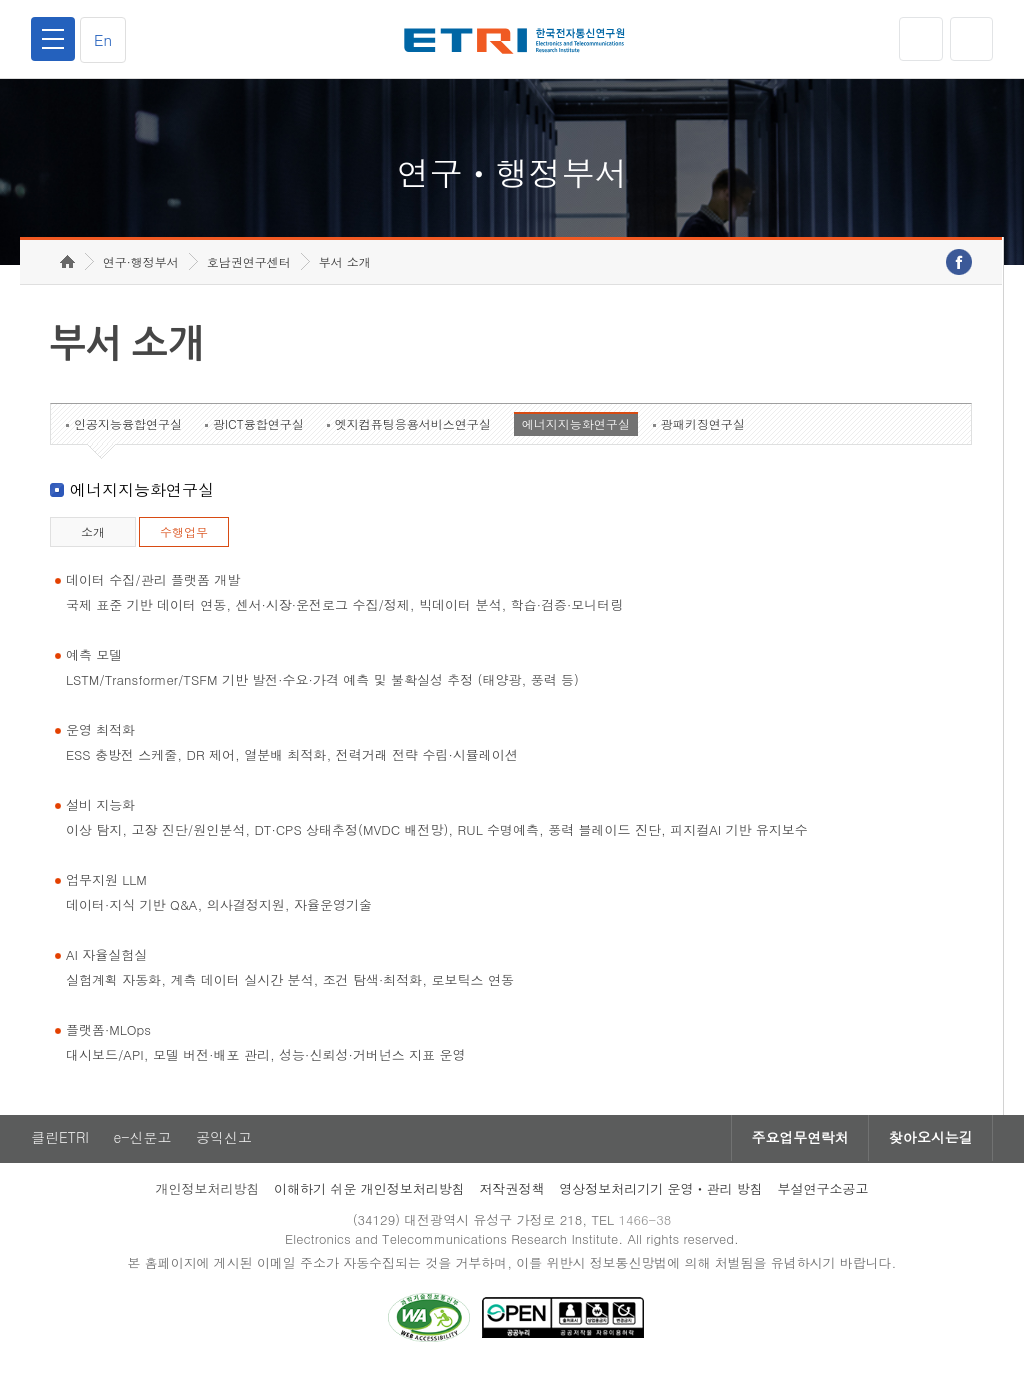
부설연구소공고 (823, 1192)
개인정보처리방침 (207, 1192)
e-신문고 (143, 1142)
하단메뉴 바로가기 (0, 0)
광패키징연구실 (703, 427)
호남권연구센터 (249, 265)
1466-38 (645, 1223)
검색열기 (971, 39)
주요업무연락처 (798, 1142)
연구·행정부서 (141, 265)
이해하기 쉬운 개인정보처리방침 (369, 1192)
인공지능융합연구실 (128, 427)
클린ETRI (60, 1142)
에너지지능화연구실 (576, 427)
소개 (93, 535)
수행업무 (184, 535)
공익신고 (225, 1142)
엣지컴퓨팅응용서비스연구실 (413, 427)
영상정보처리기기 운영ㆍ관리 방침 (661, 1192)
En (104, 39)
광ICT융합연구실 (258, 427)
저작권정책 (511, 1192)
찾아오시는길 (930, 1142)
